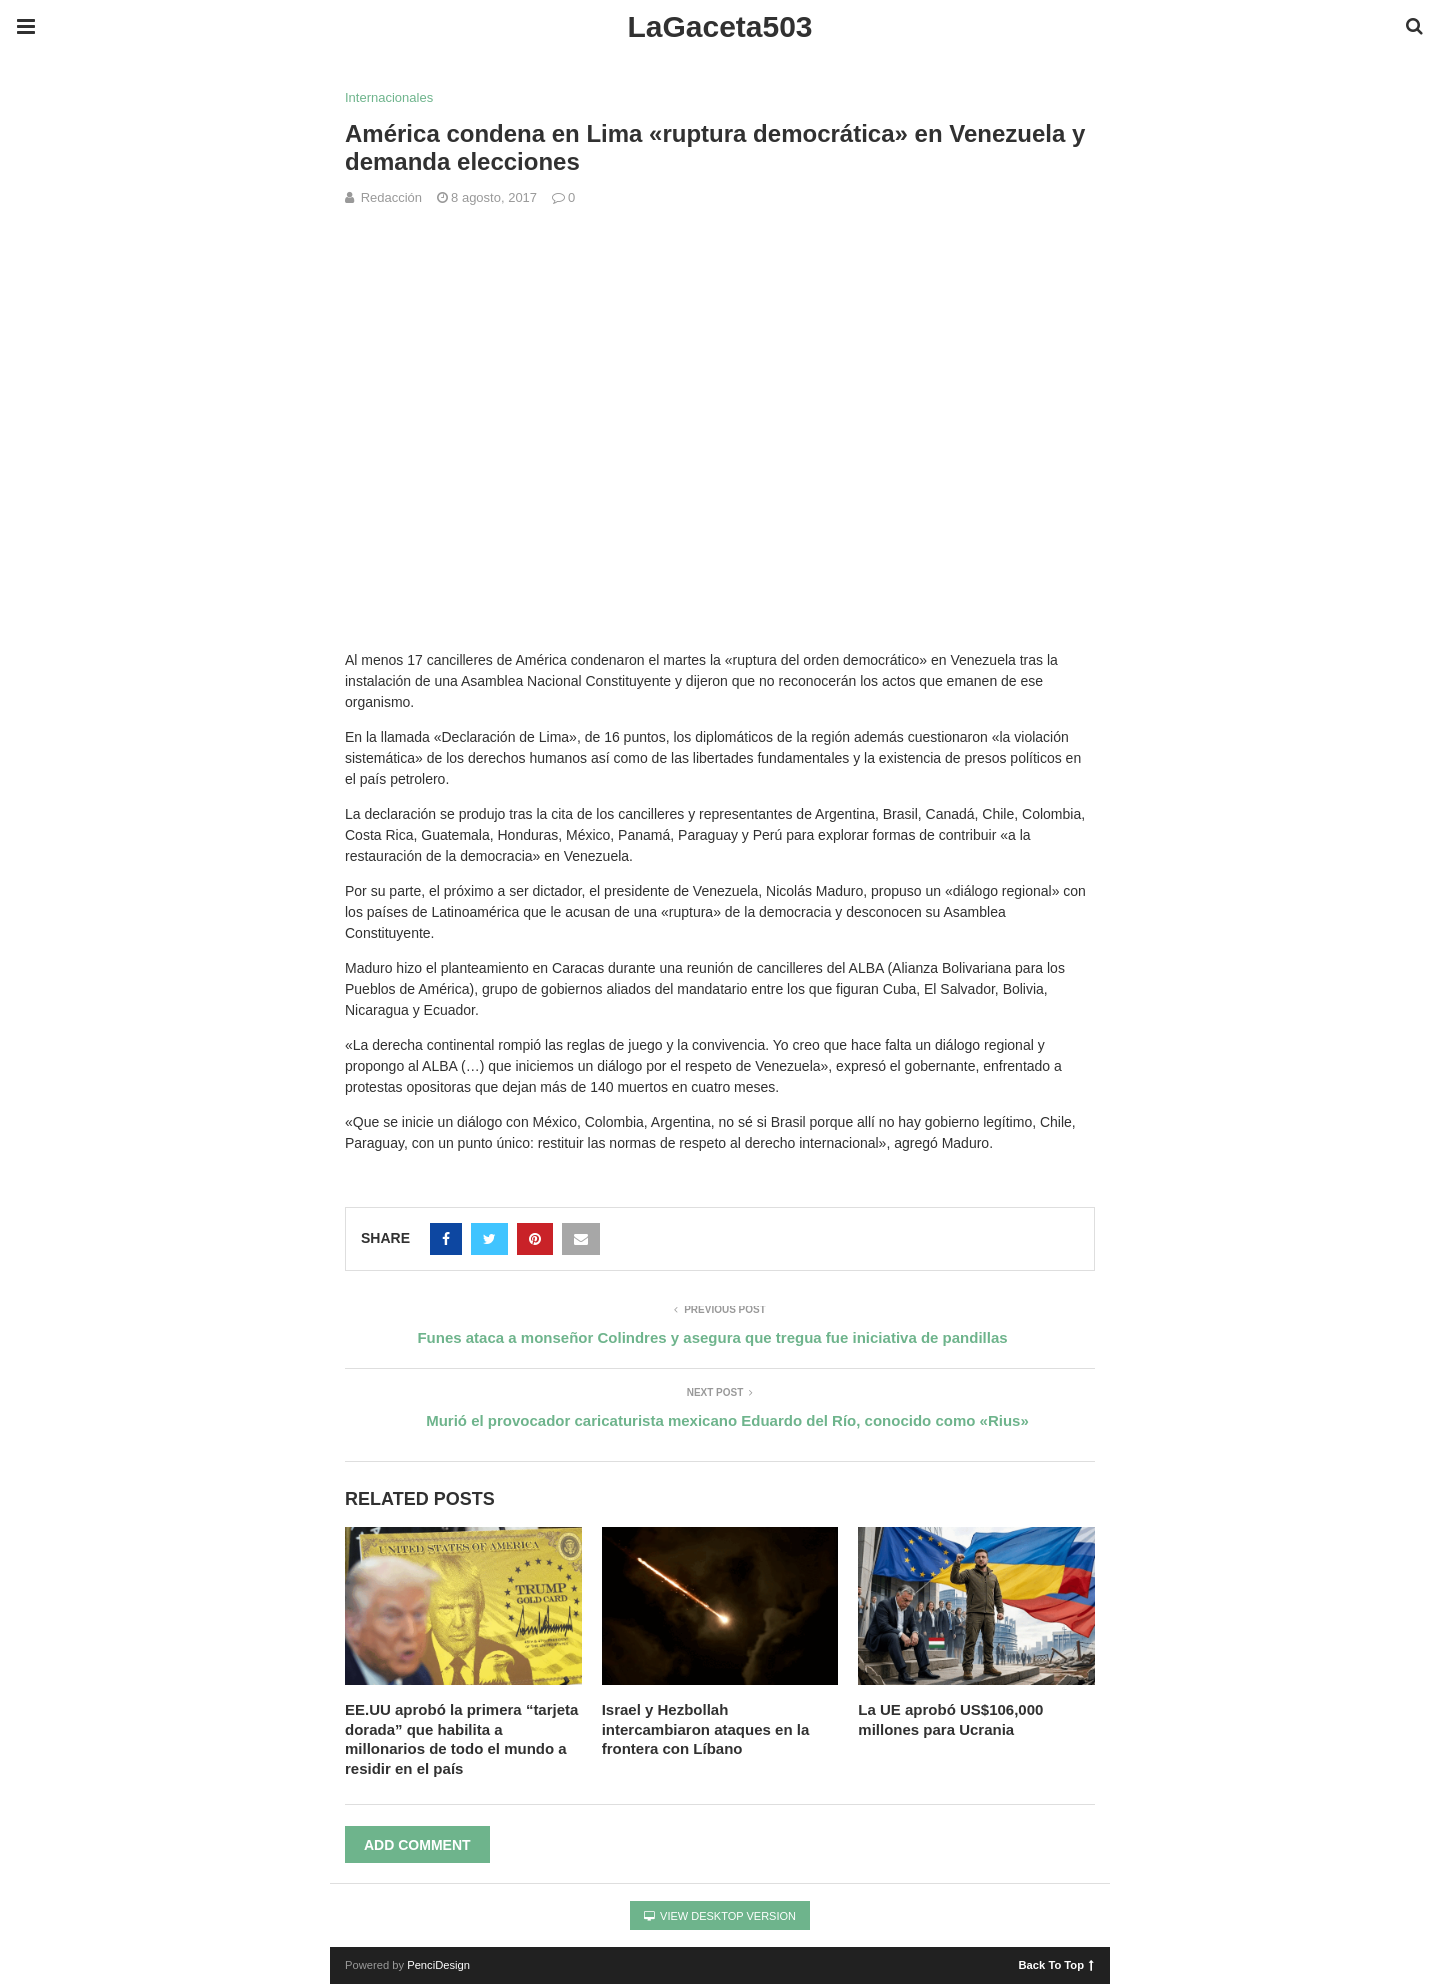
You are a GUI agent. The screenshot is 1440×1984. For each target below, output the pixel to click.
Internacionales (389, 97)
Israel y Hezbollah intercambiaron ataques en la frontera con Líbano (706, 1729)
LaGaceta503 (719, 26)
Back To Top (1056, 1964)
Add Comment (417, 1845)
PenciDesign (438, 1965)
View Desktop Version (720, 1916)
